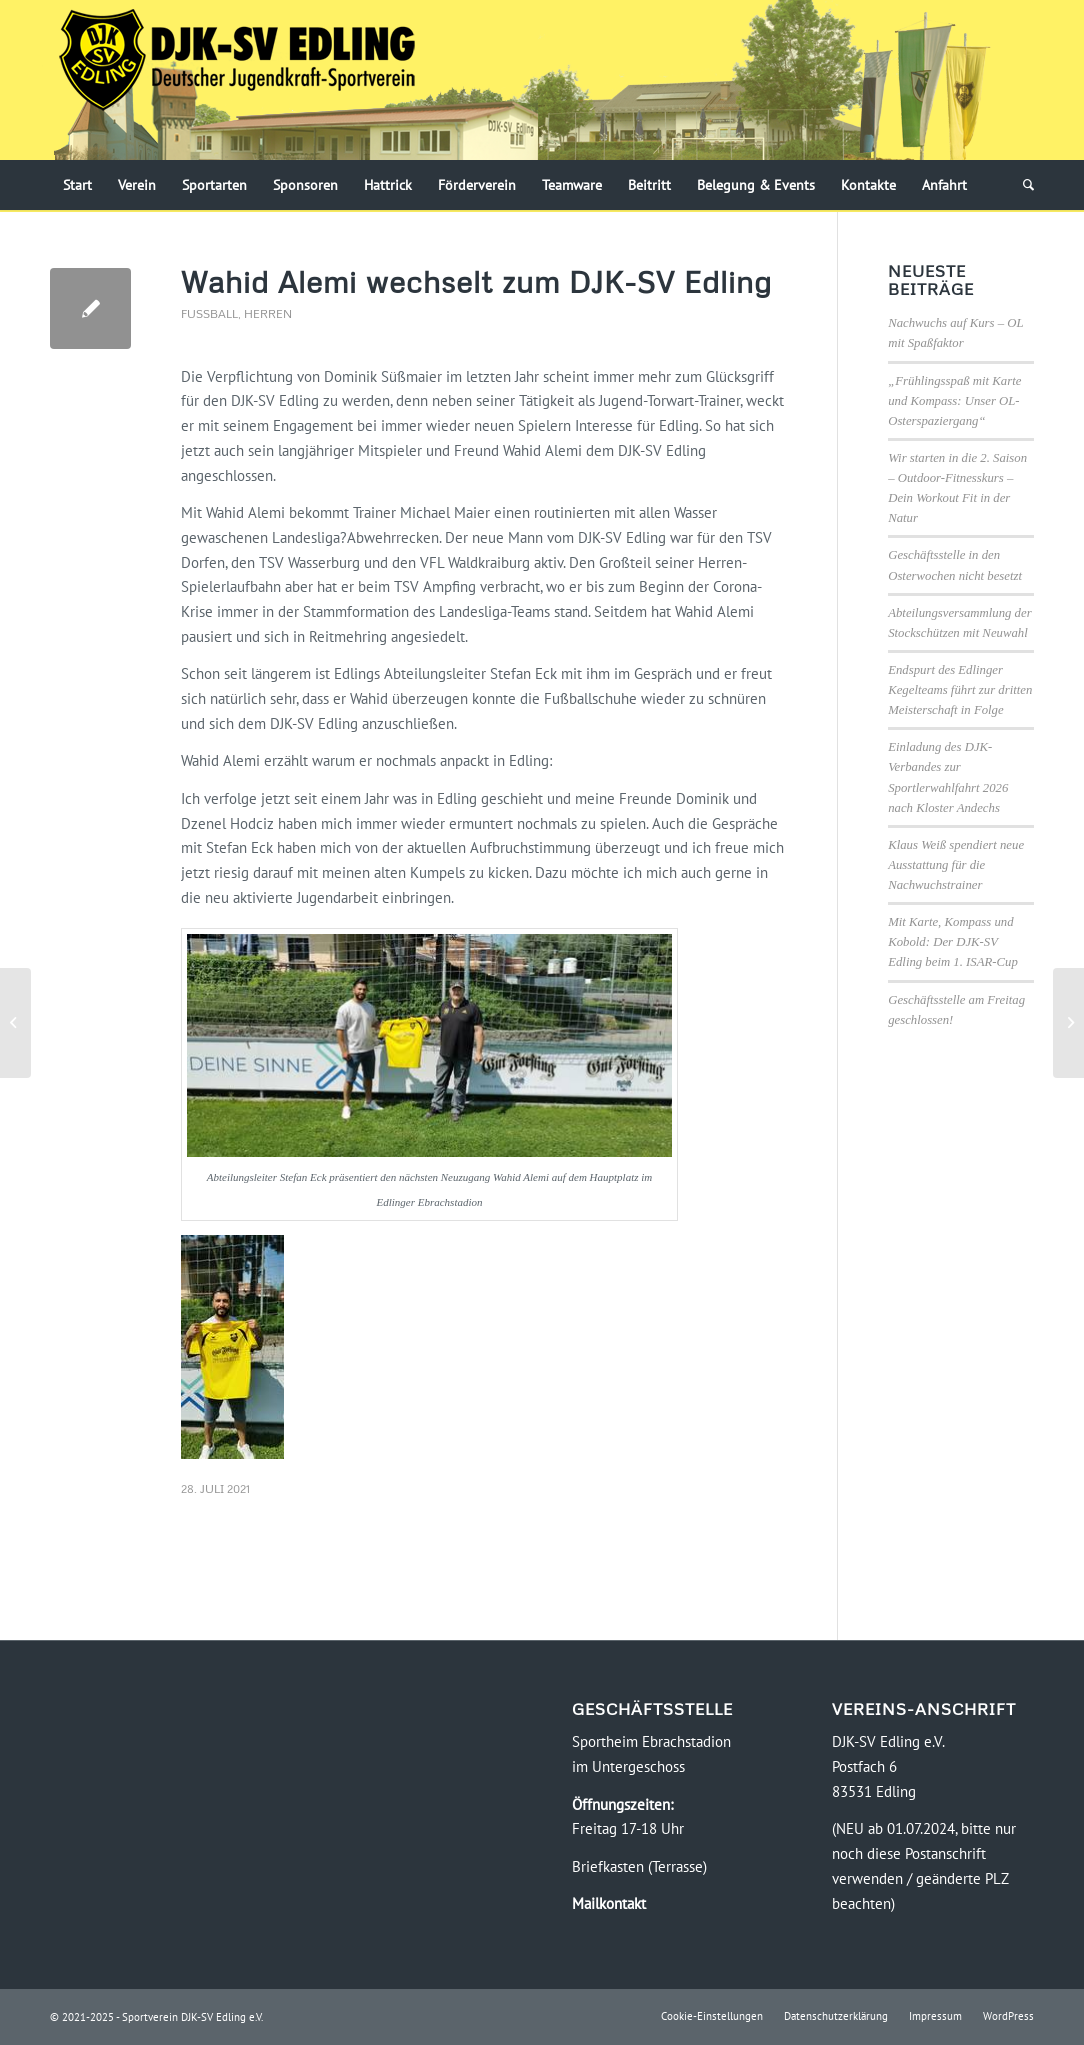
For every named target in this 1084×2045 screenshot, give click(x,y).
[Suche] (1022, 185)
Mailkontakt (609, 1903)
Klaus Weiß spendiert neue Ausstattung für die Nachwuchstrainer (956, 865)
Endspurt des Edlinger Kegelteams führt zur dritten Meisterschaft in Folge (960, 690)
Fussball (209, 313)
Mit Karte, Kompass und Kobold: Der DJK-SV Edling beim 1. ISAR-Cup (953, 942)
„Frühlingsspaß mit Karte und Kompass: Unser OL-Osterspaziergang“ (954, 401)
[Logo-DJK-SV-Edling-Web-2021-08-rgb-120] (237, 80)
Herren (268, 313)
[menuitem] (77, 185)
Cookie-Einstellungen (712, 2016)
